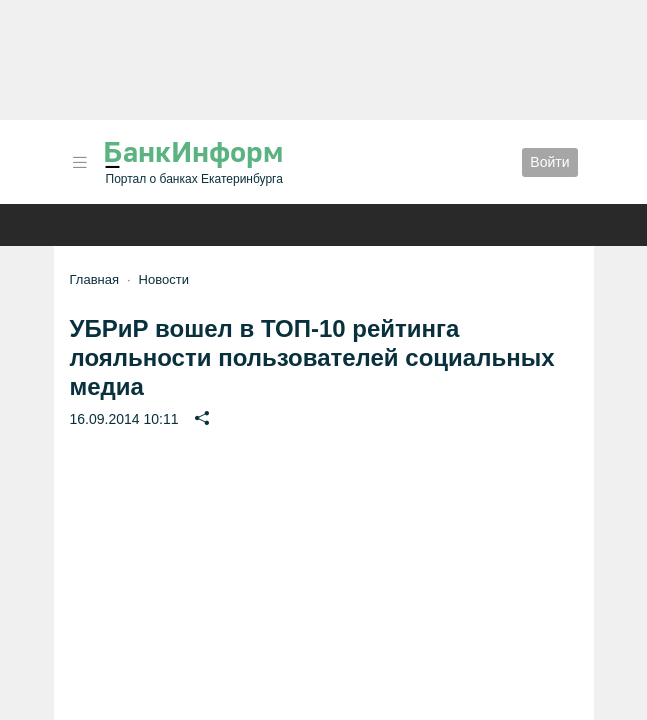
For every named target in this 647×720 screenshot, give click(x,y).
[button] (80, 162)
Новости (164, 279)
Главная (94, 279)
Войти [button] (549, 162)
